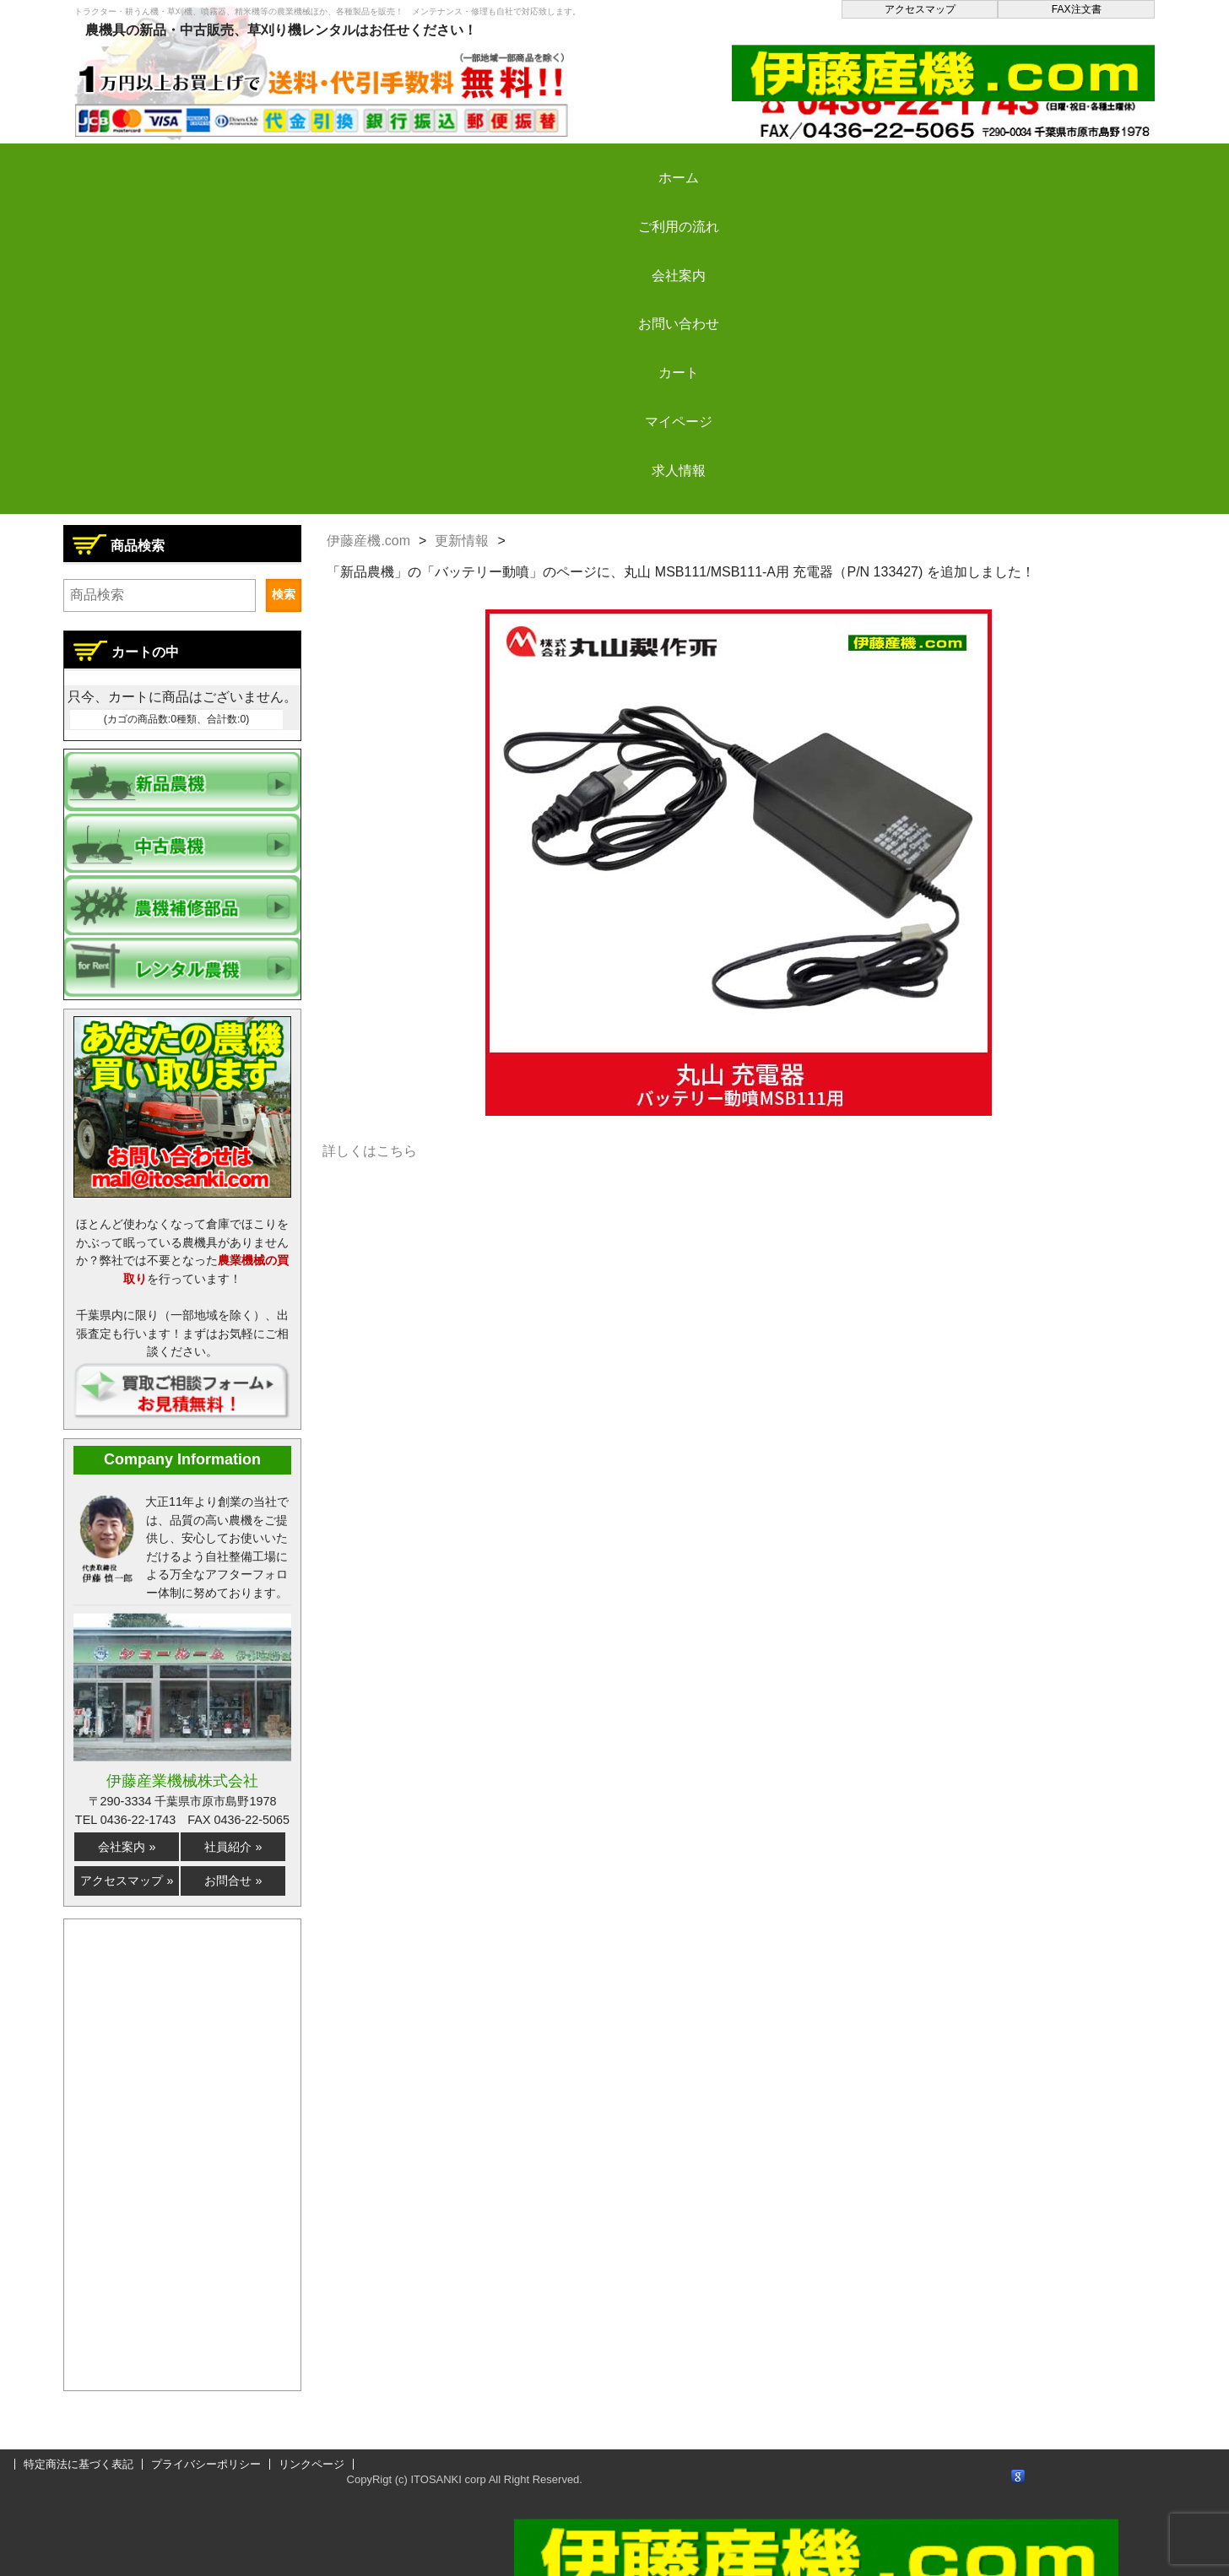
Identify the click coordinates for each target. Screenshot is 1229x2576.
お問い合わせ (606, 163)
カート (759, 163)
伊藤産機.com (368, 540)
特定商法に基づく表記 (78, 2464)
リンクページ (311, 2464)
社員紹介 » (233, 1847)
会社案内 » (126, 1847)
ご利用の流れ (302, 163)
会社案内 (455, 163)
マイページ (911, 163)
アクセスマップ (920, 9)
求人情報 (1064, 163)
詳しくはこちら (369, 1151)
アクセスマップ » (126, 1880)
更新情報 (462, 540)
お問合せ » (233, 1880)
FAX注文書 (1077, 9)
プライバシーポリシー (206, 2464)
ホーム (150, 163)
